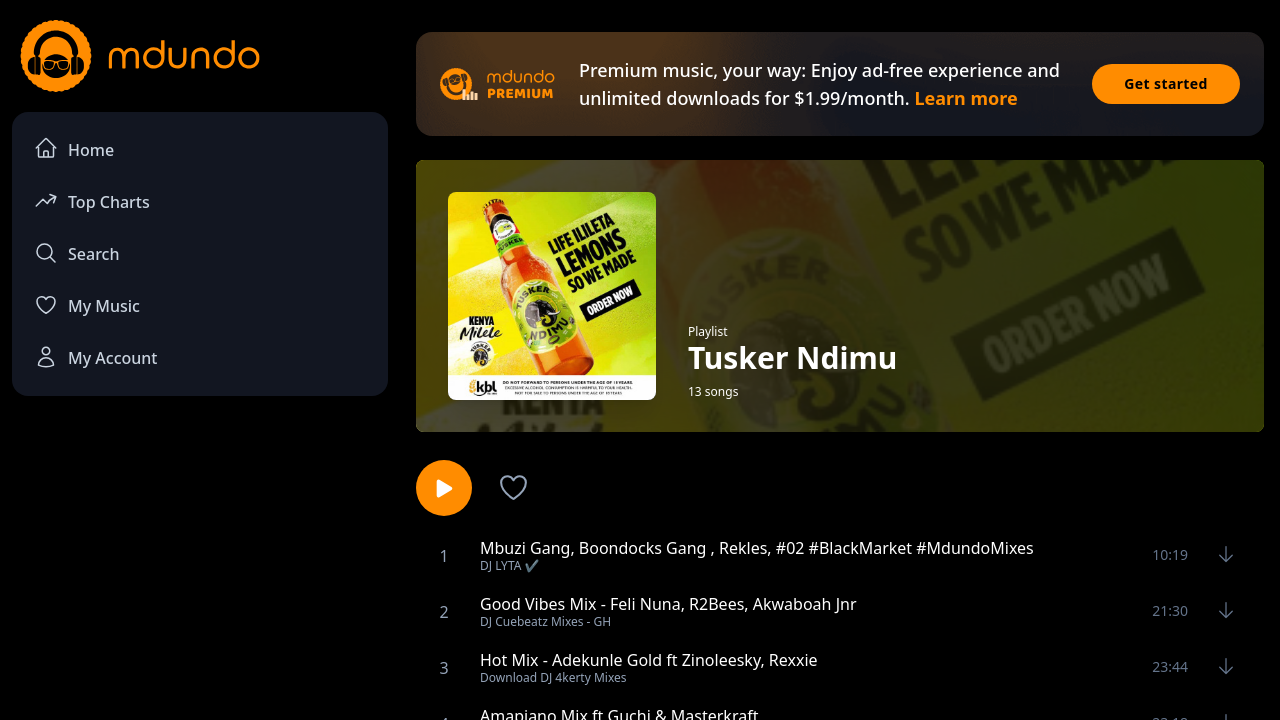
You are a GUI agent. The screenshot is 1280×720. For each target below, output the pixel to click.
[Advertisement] (200, 576)
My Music (87, 305)
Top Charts (92, 200)
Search (76, 253)
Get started (1166, 83)
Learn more (965, 98)
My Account (95, 357)
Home (74, 148)
